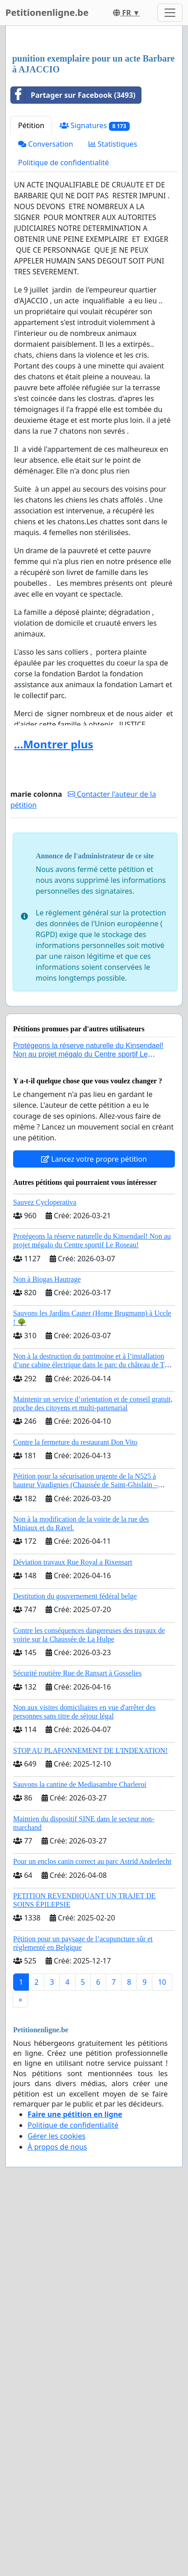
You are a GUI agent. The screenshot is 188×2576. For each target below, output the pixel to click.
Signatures (95, 314)
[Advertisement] (94, 134)
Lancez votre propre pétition (94, 1347)
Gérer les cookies (56, 2324)
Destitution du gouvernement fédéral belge (75, 1784)
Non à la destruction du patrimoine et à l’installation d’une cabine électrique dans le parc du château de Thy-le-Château (93, 1553)
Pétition (31, 314)
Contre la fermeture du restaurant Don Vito (75, 1630)
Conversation (45, 332)
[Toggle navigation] (170, 13)
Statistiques (113, 332)
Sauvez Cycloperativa (44, 1390)
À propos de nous (57, 2335)
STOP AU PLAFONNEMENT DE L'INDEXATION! (90, 1939)
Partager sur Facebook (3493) (73, 283)
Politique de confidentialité (63, 351)
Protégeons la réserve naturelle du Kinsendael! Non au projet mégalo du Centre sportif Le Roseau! (88, 1242)
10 (162, 2170)
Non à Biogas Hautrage (47, 1467)
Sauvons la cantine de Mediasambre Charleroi (79, 1973)
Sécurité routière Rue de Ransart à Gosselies (77, 1861)
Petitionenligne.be (47, 12)
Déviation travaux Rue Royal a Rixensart (72, 1750)
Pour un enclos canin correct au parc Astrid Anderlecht (92, 2050)
